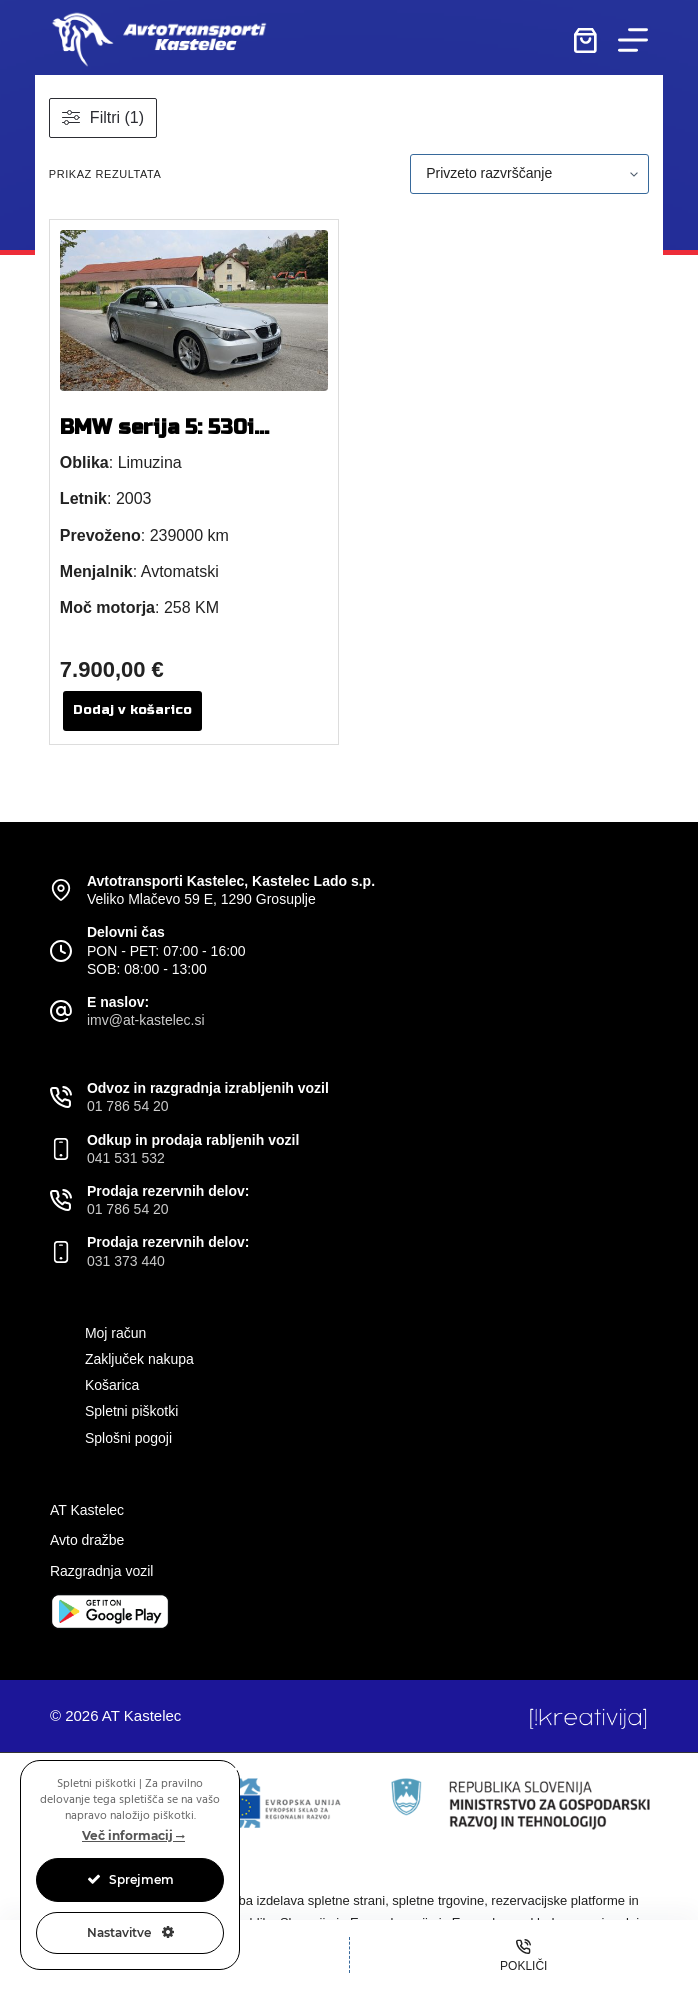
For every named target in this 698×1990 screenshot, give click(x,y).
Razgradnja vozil (102, 1571)
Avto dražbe (87, 1540)
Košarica (112, 1385)
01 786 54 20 (128, 1106)
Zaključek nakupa (139, 1359)
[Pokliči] (524, 1955)
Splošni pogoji (128, 1438)
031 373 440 (126, 1261)
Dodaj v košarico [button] (132, 710)
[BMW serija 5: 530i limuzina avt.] (194, 310)
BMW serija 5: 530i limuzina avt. (157, 439)
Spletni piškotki (131, 1411)
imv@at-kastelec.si (146, 1020)
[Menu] (633, 40)
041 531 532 (126, 1158)
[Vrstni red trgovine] (529, 174)
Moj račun (115, 1333)
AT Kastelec (87, 1510)
